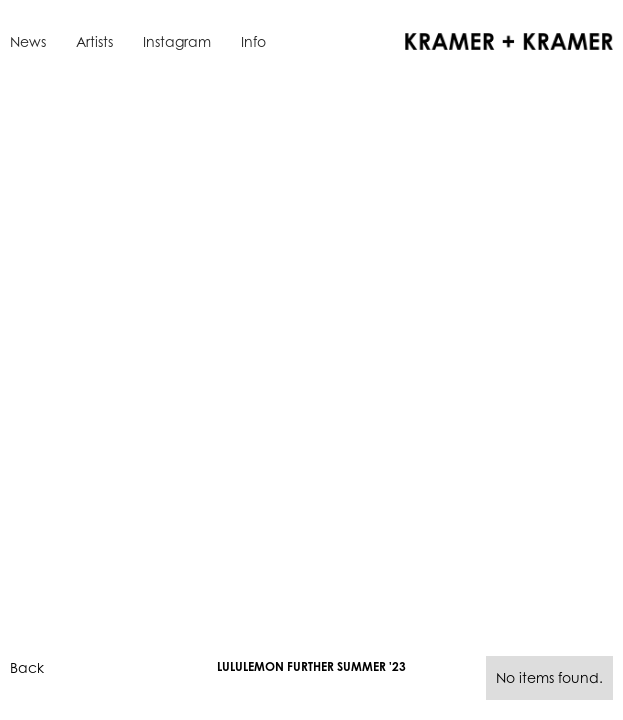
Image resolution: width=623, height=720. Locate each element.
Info (253, 41)
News (28, 41)
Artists (94, 41)
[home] (504, 40)
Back (27, 667)
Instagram (177, 41)
